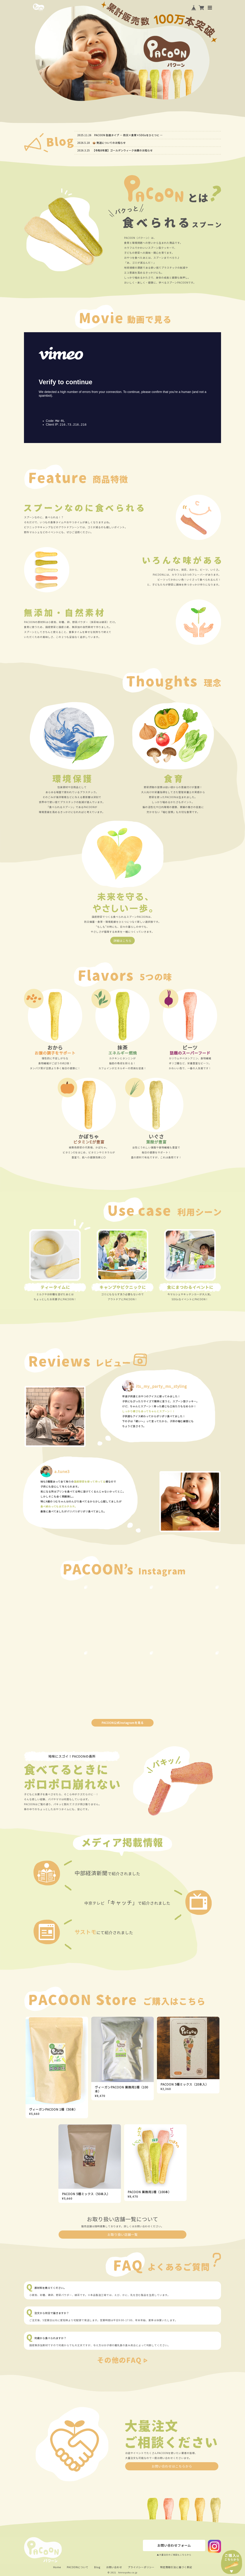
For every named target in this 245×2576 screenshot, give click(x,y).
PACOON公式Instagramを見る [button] (123, 1723)
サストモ (85, 1932)
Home (57, 2567)
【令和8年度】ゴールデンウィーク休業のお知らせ (122, 150)
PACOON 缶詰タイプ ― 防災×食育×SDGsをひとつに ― (128, 135)
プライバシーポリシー (141, 2567)
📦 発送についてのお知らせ (109, 143)
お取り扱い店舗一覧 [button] (122, 2234)
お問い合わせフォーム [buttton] (174, 2545)
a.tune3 (62, 1471)
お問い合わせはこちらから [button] (172, 2466)
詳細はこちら (122, 940)
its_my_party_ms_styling (161, 1386)
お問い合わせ (114, 2567)
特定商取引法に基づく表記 (176, 2567)
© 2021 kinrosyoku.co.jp (122, 2572)
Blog (97, 2567)
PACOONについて (77, 2567)
